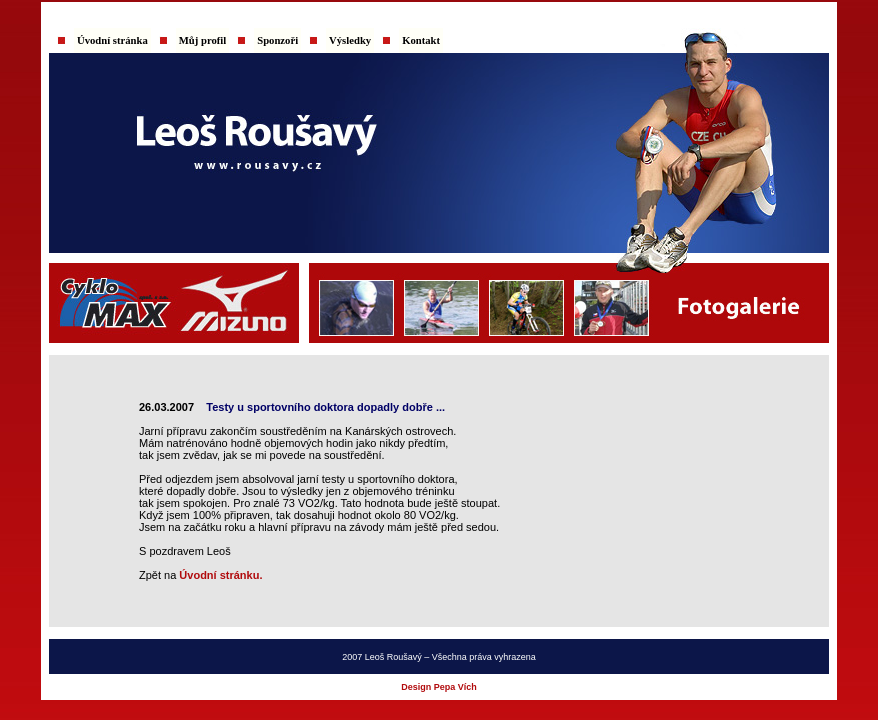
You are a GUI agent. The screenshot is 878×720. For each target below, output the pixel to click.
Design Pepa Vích (439, 687)
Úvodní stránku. (220, 575)
